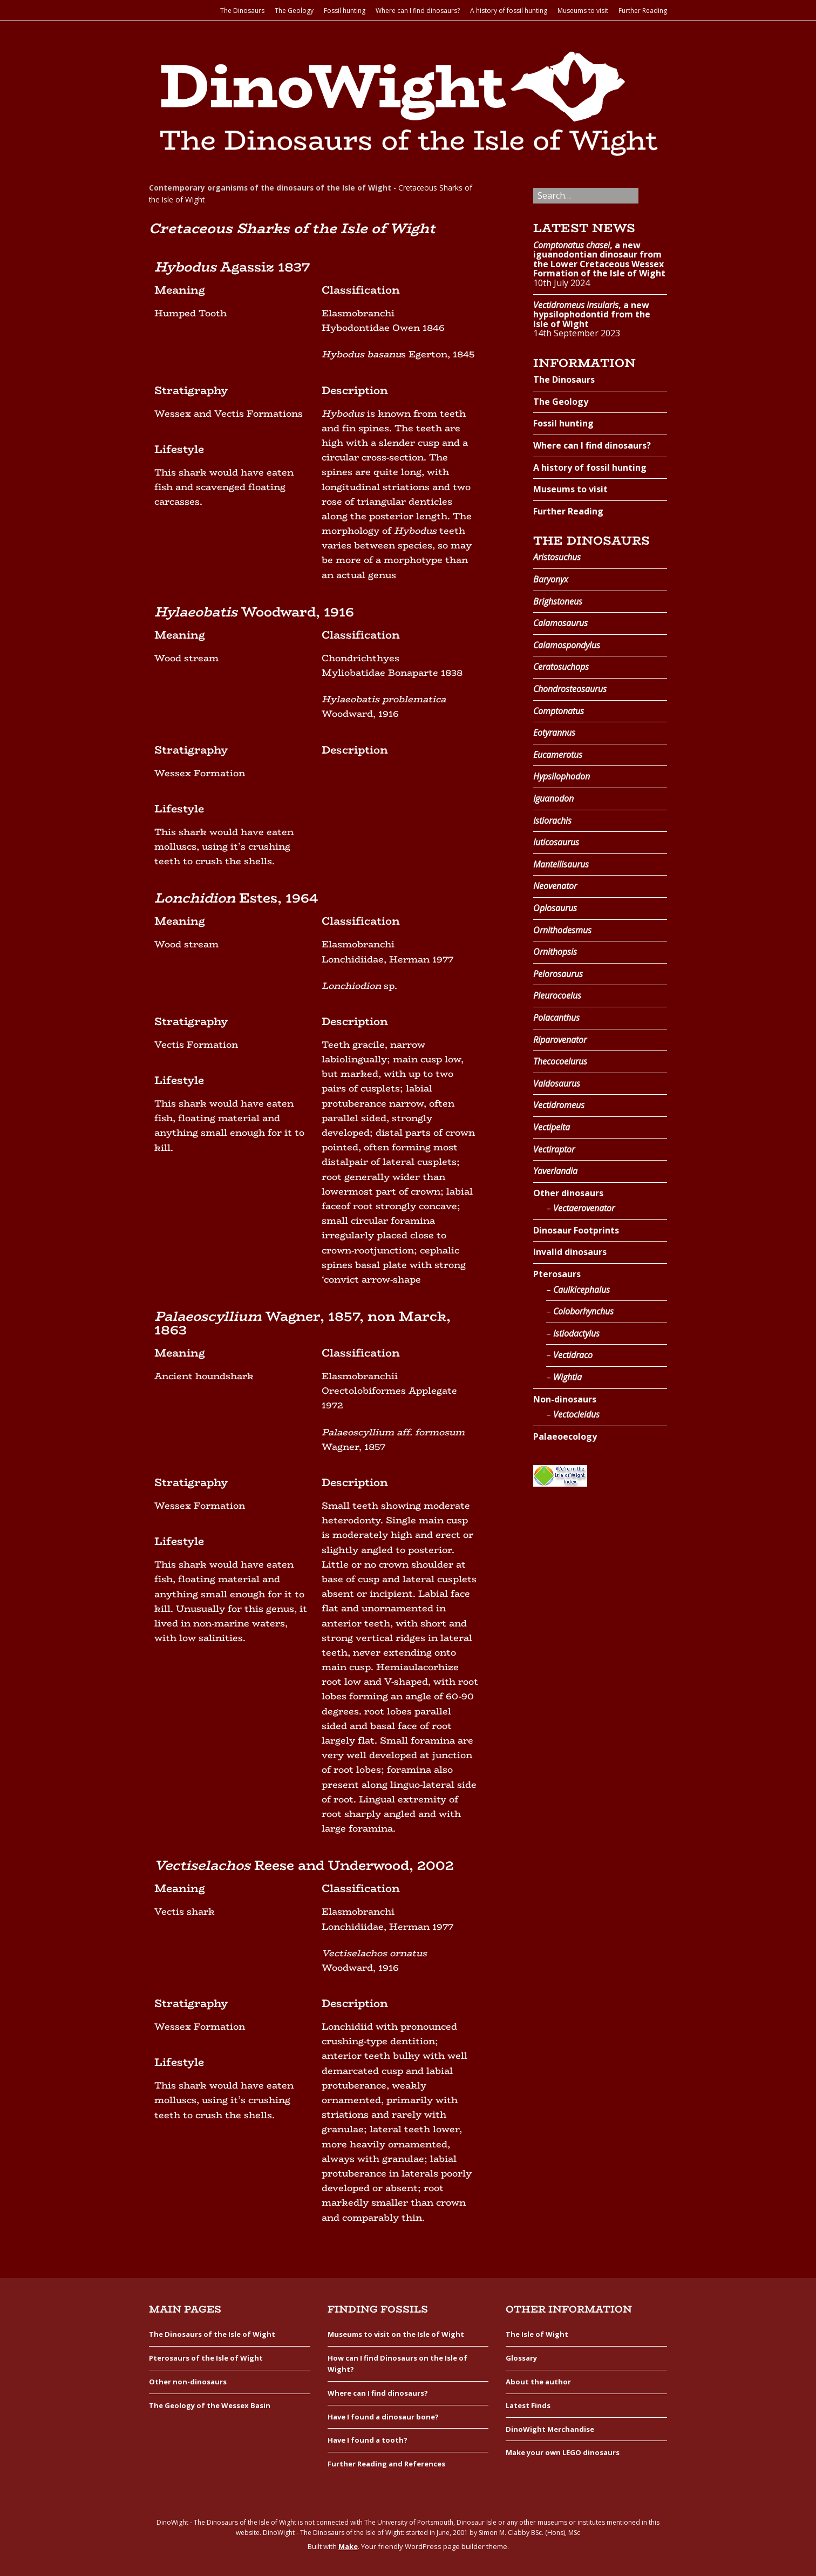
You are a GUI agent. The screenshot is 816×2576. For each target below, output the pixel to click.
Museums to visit (582, 10)
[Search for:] (585, 196)
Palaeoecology (565, 1436)
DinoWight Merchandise (550, 2429)
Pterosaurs (557, 1274)
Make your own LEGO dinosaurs (563, 2452)
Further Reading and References (386, 2464)
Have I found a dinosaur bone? (383, 2417)
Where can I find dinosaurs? (418, 10)
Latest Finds (528, 2405)
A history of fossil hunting (508, 10)
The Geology (294, 10)
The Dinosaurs (242, 10)
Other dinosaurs (568, 1193)
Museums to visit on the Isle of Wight (396, 2334)
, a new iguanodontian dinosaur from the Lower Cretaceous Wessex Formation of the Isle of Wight (599, 259)
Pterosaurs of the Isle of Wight (206, 2358)
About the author (538, 2382)
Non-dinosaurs (564, 1399)
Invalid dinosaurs (570, 1252)
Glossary (521, 2358)
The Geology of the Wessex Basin (209, 2405)
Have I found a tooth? (367, 2440)
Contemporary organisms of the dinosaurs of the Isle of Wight (270, 187)
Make (348, 2546)
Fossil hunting (344, 10)
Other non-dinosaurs (188, 2382)
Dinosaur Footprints (576, 1230)
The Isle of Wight (537, 2334)
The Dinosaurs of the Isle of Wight (212, 2334)
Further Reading (642, 10)
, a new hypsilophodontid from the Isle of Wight (591, 314)
